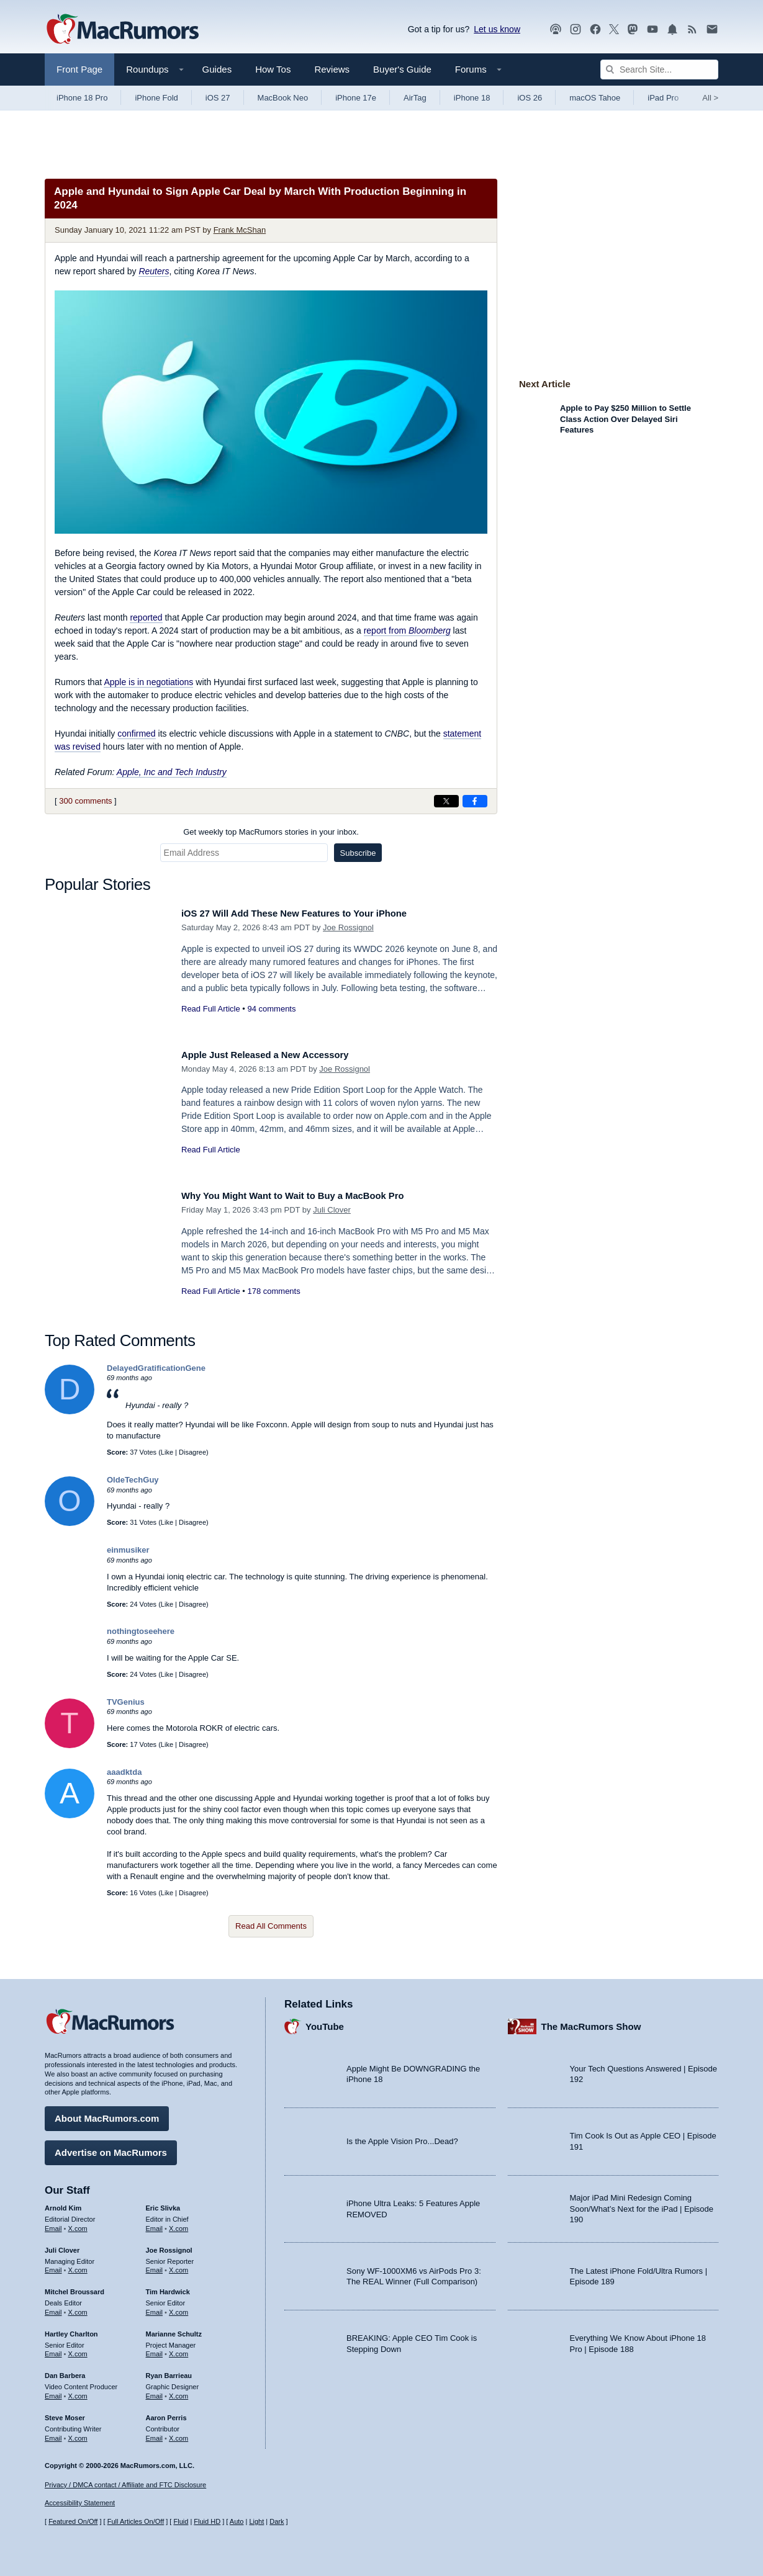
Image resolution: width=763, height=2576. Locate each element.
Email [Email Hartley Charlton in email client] (53, 2349)
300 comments (85, 801)
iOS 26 (529, 97)
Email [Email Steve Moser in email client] (53, 2434)
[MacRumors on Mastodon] (632, 29)
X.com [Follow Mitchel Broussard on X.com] (78, 2308)
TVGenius (126, 1702)
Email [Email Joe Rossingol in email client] (154, 2265)
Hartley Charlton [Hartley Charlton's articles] (71, 2329)
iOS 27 (217, 97)
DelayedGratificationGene (156, 1368)
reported (146, 617)
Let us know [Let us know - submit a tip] (497, 29)
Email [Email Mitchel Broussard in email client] (53, 2308)
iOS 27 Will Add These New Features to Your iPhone (311, 913)
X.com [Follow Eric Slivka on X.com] (178, 2224)
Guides (217, 69)
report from (407, 630)
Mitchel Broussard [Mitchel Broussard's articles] (74, 2287)
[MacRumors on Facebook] (595, 29)
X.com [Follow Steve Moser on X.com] (78, 2434)
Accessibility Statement (80, 2503)
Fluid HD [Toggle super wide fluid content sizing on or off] (207, 2522)
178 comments (273, 1291)
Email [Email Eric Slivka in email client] (154, 2224)
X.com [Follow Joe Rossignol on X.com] (178, 2265)
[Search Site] (659, 69)
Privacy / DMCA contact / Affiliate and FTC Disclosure (125, 2484)
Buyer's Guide (402, 69)
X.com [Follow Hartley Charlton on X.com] (78, 2349)
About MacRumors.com (107, 2114)
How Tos (273, 69)
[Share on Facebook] (475, 801)
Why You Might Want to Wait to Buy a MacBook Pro (309, 1195)
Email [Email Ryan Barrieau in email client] (154, 2391)
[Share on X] (446, 801)
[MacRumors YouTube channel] (652, 29)
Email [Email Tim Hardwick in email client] (154, 2308)
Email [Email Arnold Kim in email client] (53, 2224)
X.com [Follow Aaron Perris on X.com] (178, 2434)
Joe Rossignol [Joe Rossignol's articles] (169, 2246)
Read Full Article (210, 1008)
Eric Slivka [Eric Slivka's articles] (163, 2203)
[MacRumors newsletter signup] (712, 29)
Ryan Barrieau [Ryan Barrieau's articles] (169, 2371)
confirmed (136, 733)
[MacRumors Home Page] (122, 29)
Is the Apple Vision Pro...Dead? (402, 2137)
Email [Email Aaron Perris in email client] (154, 2434)
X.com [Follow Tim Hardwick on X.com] (178, 2308)
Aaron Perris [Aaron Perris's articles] (166, 2413)
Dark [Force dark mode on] (276, 2522)
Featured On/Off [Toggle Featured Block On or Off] (72, 2522)
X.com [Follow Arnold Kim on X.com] (78, 2224)
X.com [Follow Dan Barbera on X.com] (78, 2391)
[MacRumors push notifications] (672, 29)
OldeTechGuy (133, 1479)
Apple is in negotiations (148, 682)
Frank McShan (240, 230)
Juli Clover (332, 1209)
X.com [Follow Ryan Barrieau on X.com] (178, 2391)
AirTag (415, 97)
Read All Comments (271, 1926)
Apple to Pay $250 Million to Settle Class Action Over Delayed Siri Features (625, 418)
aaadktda (124, 1772)
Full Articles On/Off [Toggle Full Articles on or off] (136, 2522)
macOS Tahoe (594, 97)
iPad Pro (663, 97)
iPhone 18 (472, 97)
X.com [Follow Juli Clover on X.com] (78, 2265)
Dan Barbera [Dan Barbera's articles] (65, 2371)
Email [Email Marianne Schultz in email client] (154, 2349)
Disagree (192, 1452)
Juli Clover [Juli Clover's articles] (62, 2246)
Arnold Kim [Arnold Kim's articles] (63, 2203)
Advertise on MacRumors (111, 2148)
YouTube (324, 2022)
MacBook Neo (283, 97)
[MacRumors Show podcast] (555, 29)
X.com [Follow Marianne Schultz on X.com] (178, 2349)
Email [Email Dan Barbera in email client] (53, 2391)
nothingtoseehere (140, 1631)
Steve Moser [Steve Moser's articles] (65, 2413)
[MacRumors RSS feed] (692, 29)
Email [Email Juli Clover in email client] (53, 2265)
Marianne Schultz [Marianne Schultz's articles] (174, 2329)
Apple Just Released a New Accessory (277, 1055)
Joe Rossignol (348, 927)
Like (167, 1452)
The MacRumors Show (591, 2022)
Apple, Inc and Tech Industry (172, 772)
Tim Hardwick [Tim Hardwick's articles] (168, 2287)
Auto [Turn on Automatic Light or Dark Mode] (237, 2522)
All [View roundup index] (710, 97)
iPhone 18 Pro (81, 97)
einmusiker (128, 1550)
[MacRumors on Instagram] (575, 29)
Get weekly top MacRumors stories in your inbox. (271, 832)
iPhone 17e (355, 97)
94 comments (271, 1008)
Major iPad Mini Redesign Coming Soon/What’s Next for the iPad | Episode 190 (642, 2204)
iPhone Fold (156, 97)
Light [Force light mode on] (256, 2522)
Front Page (79, 69)
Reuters (153, 271)
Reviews (332, 69)
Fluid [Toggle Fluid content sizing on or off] (180, 2522)
